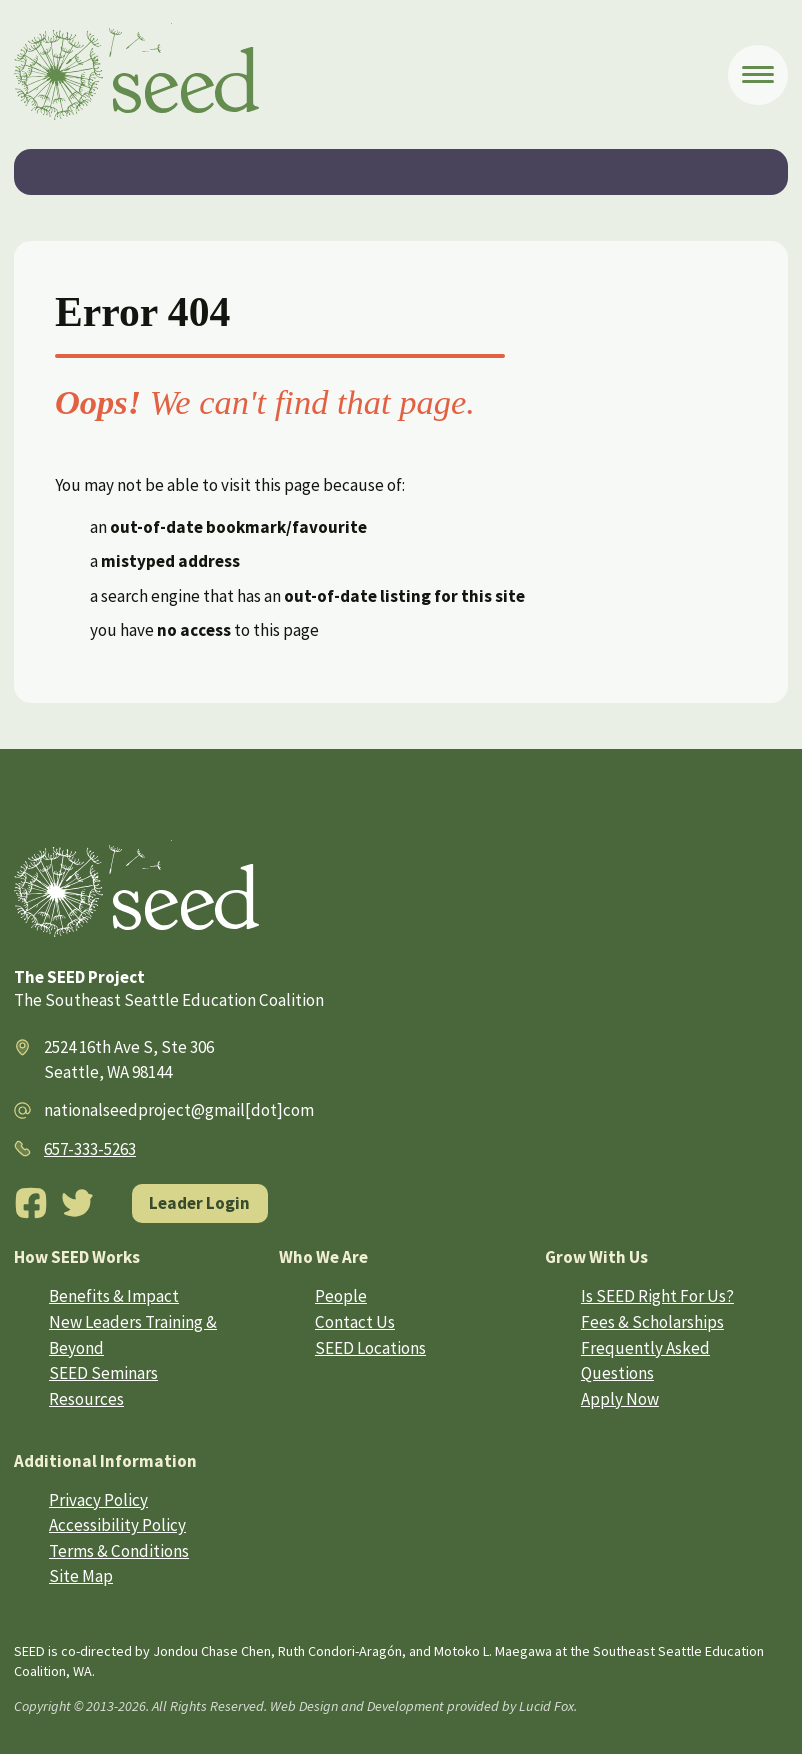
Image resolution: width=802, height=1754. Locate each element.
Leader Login (199, 1203)
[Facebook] (31, 1203)
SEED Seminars (103, 1373)
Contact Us (355, 1322)
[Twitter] (78, 1203)
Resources (86, 1399)
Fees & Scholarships (652, 1322)
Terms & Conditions (119, 1551)
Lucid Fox (546, 1706)
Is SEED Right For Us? (657, 1296)
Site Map (81, 1576)
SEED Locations (370, 1348)
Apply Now (620, 1399)
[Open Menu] (758, 75)
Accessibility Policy (117, 1525)
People (341, 1296)
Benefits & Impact (114, 1296)
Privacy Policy (98, 1500)
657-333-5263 (90, 1149)
